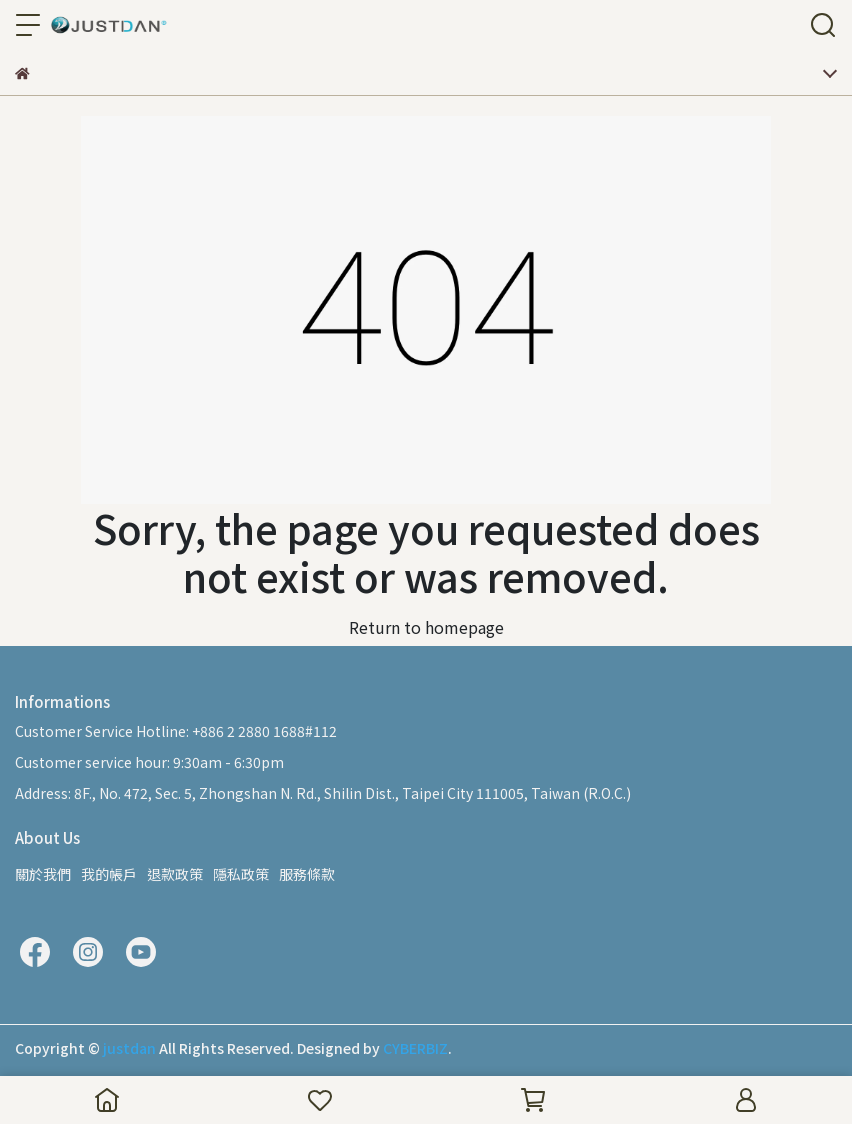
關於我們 (43, 874)
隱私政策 (241, 874)
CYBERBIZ (415, 1048)
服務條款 (307, 874)
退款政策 (175, 874)
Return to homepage (426, 627)
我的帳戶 (109, 874)
